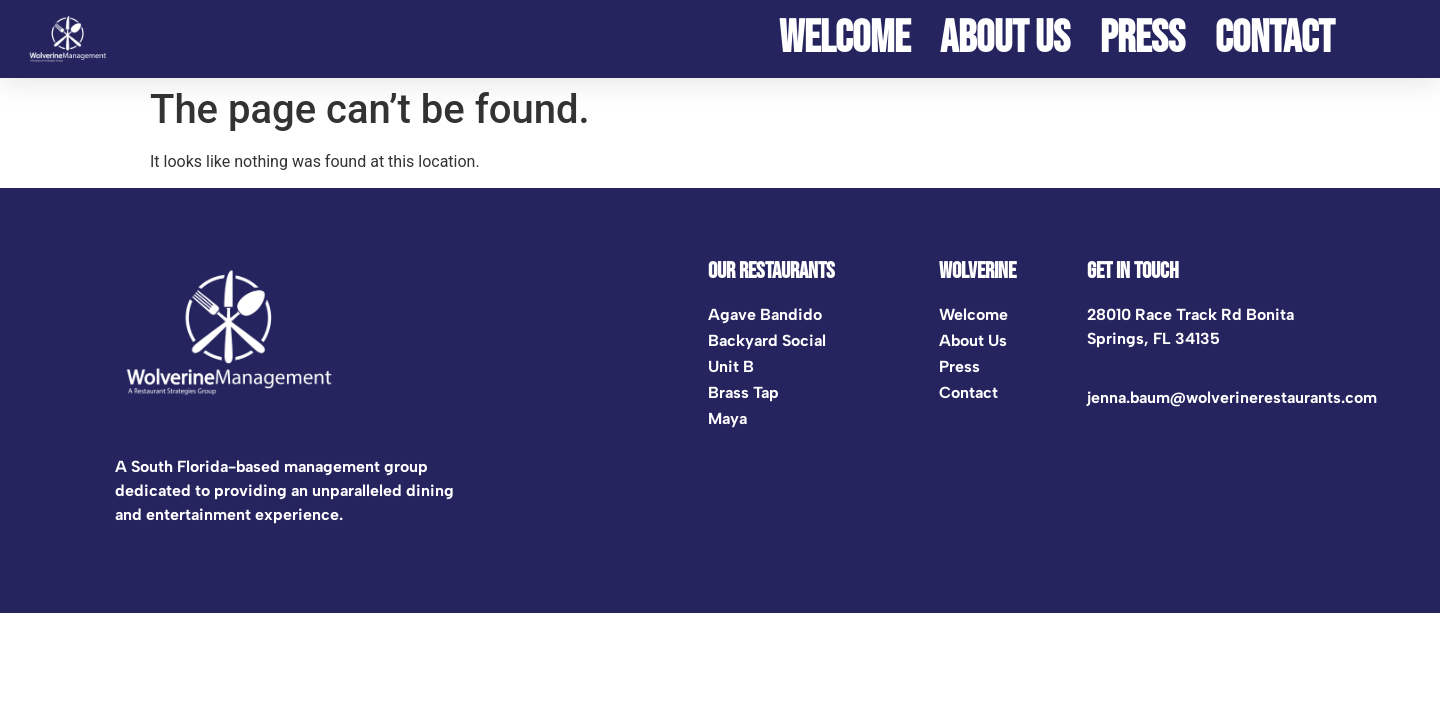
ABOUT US (1005, 39)
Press (1142, 39)
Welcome (844, 39)
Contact (1274, 39)
